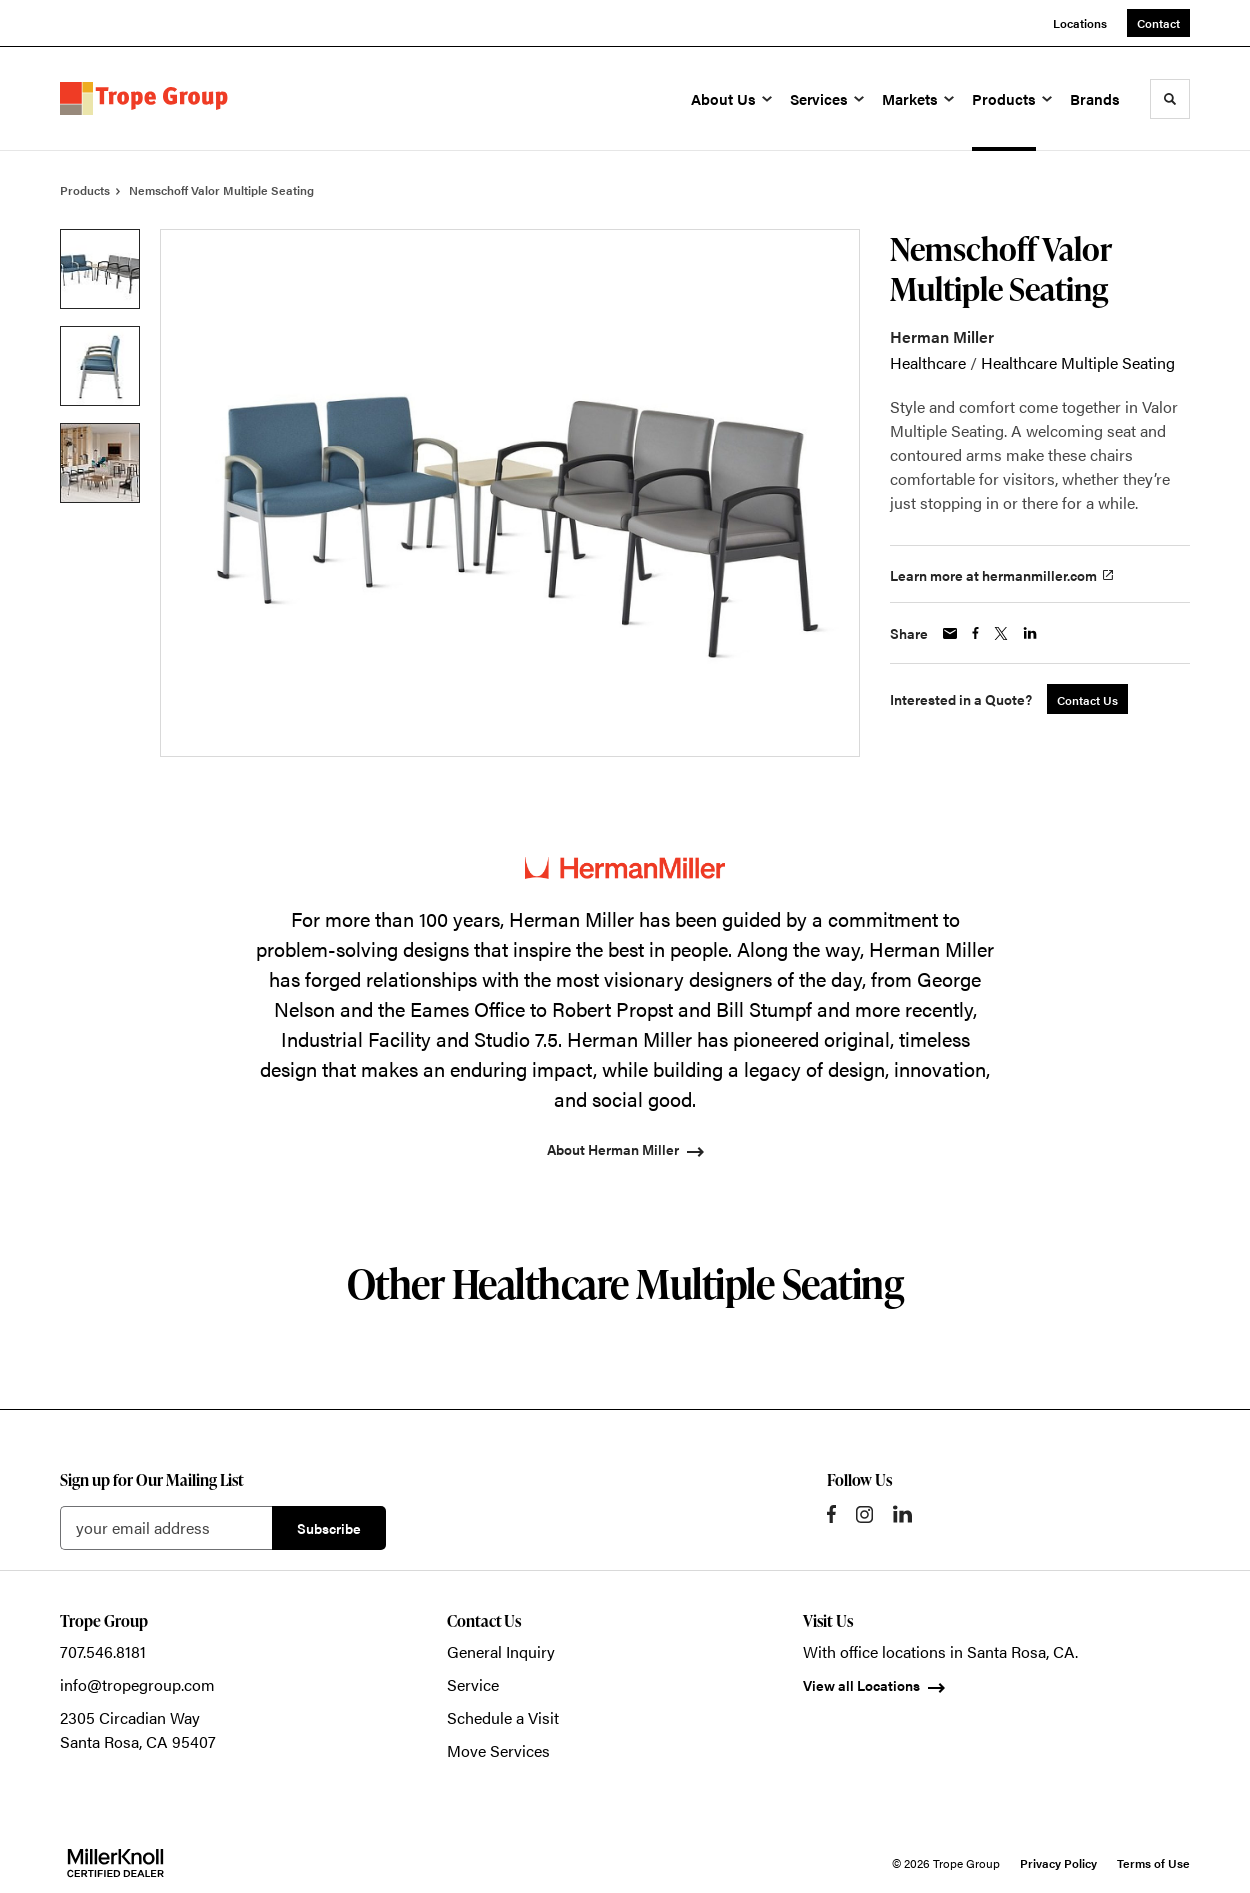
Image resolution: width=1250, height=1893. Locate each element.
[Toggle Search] (1170, 99)
